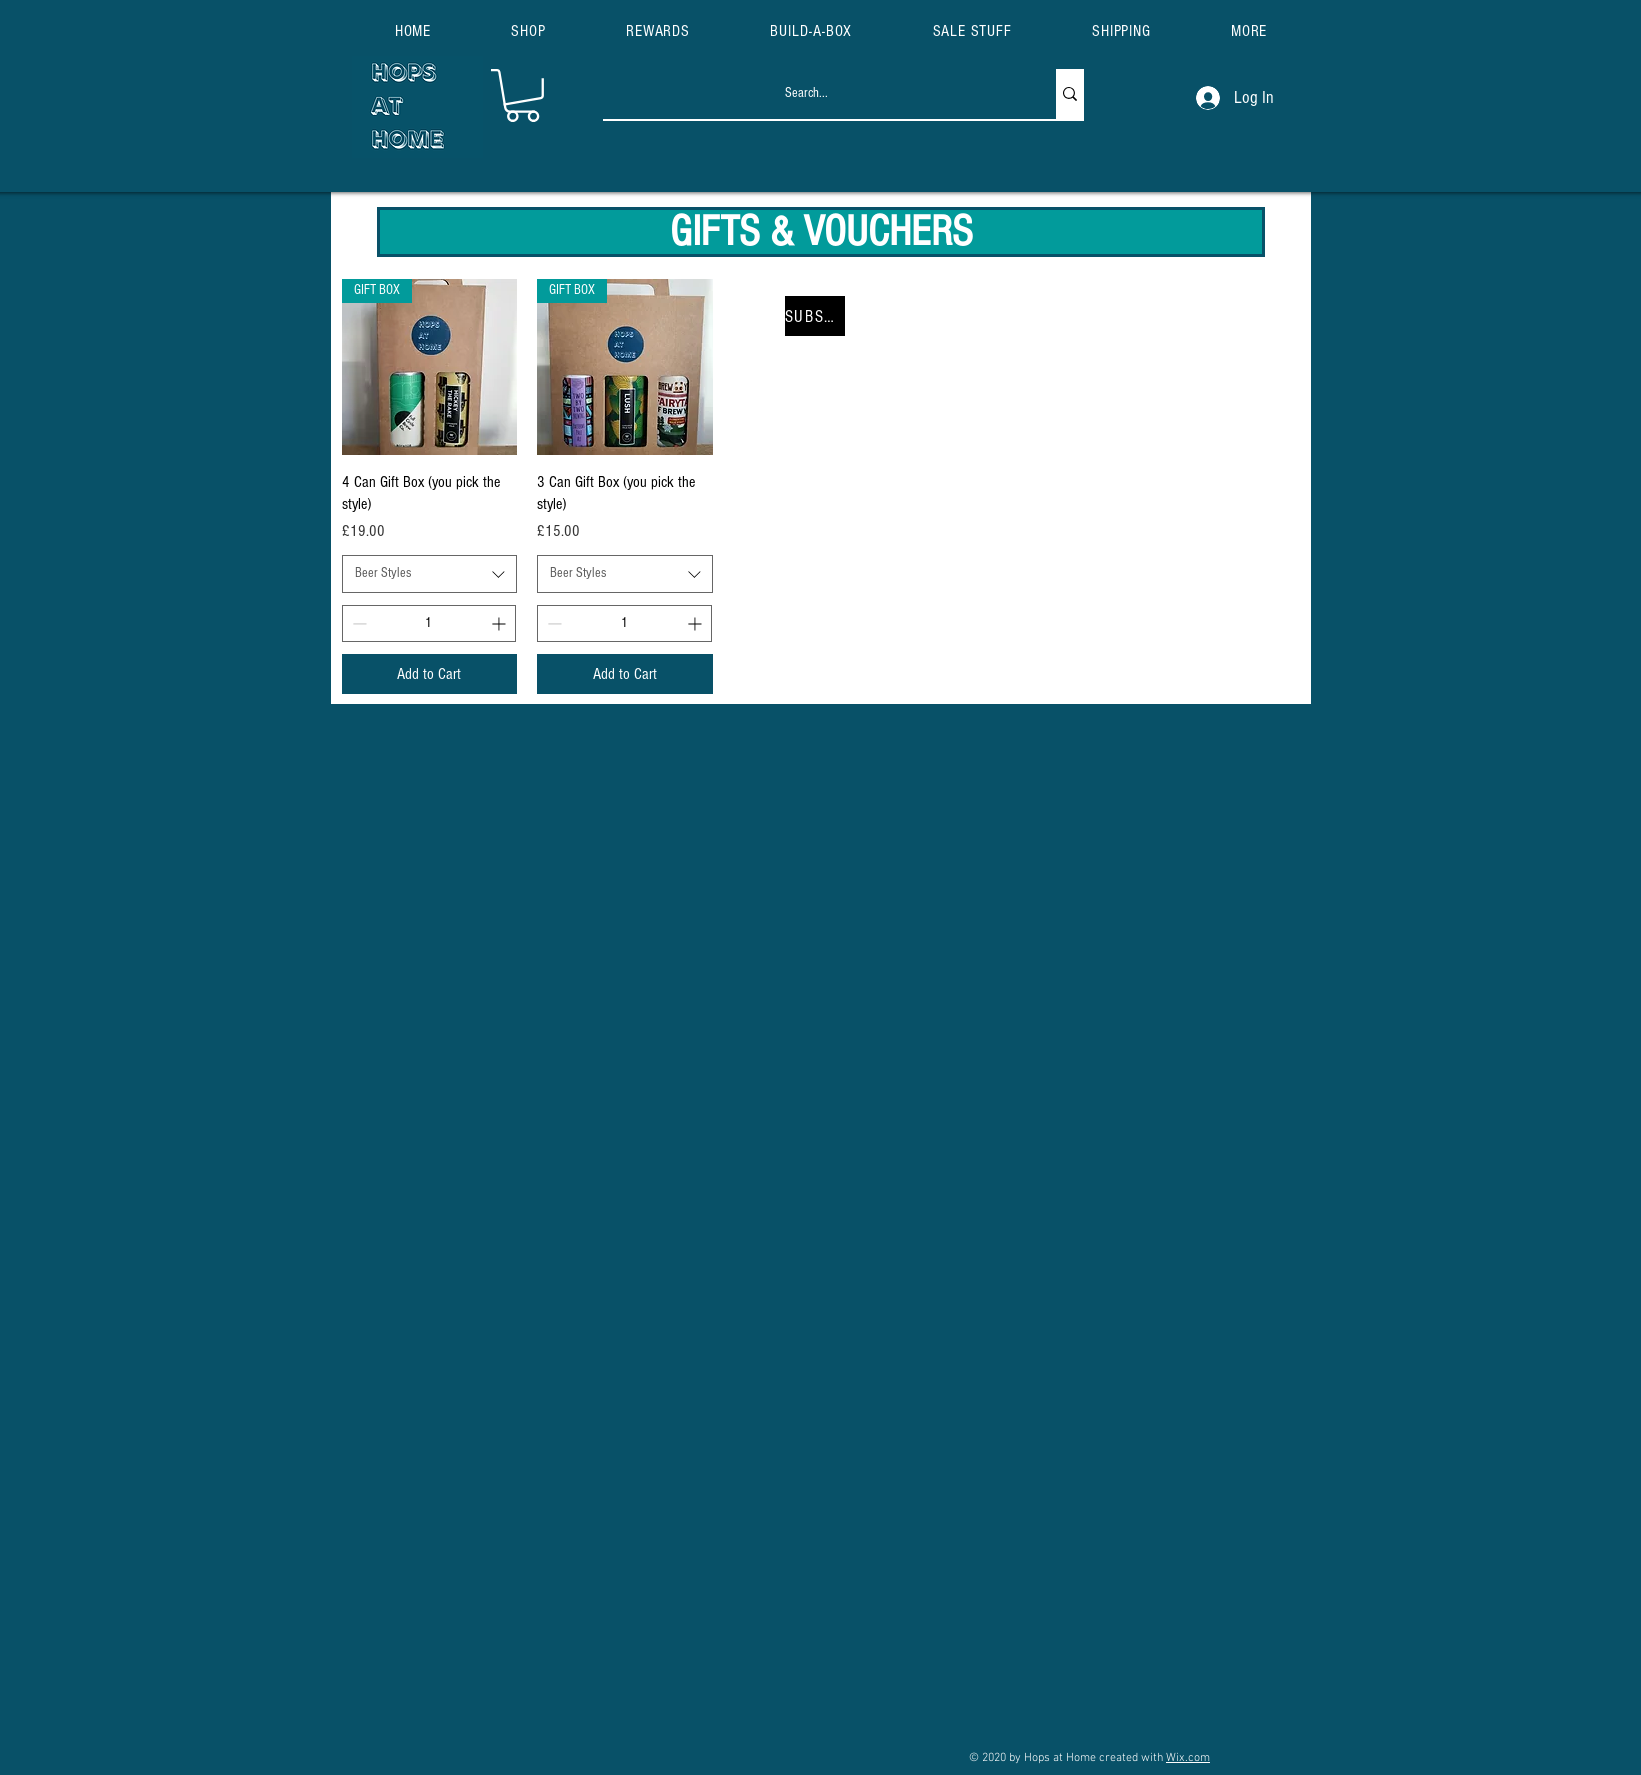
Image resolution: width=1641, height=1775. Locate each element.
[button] (1249, 31)
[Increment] (500, 623)
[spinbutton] (429, 623)
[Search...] (808, 94)
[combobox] (430, 574)
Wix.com (1188, 1758)
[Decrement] (357, 623)
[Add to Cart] (430, 674)
